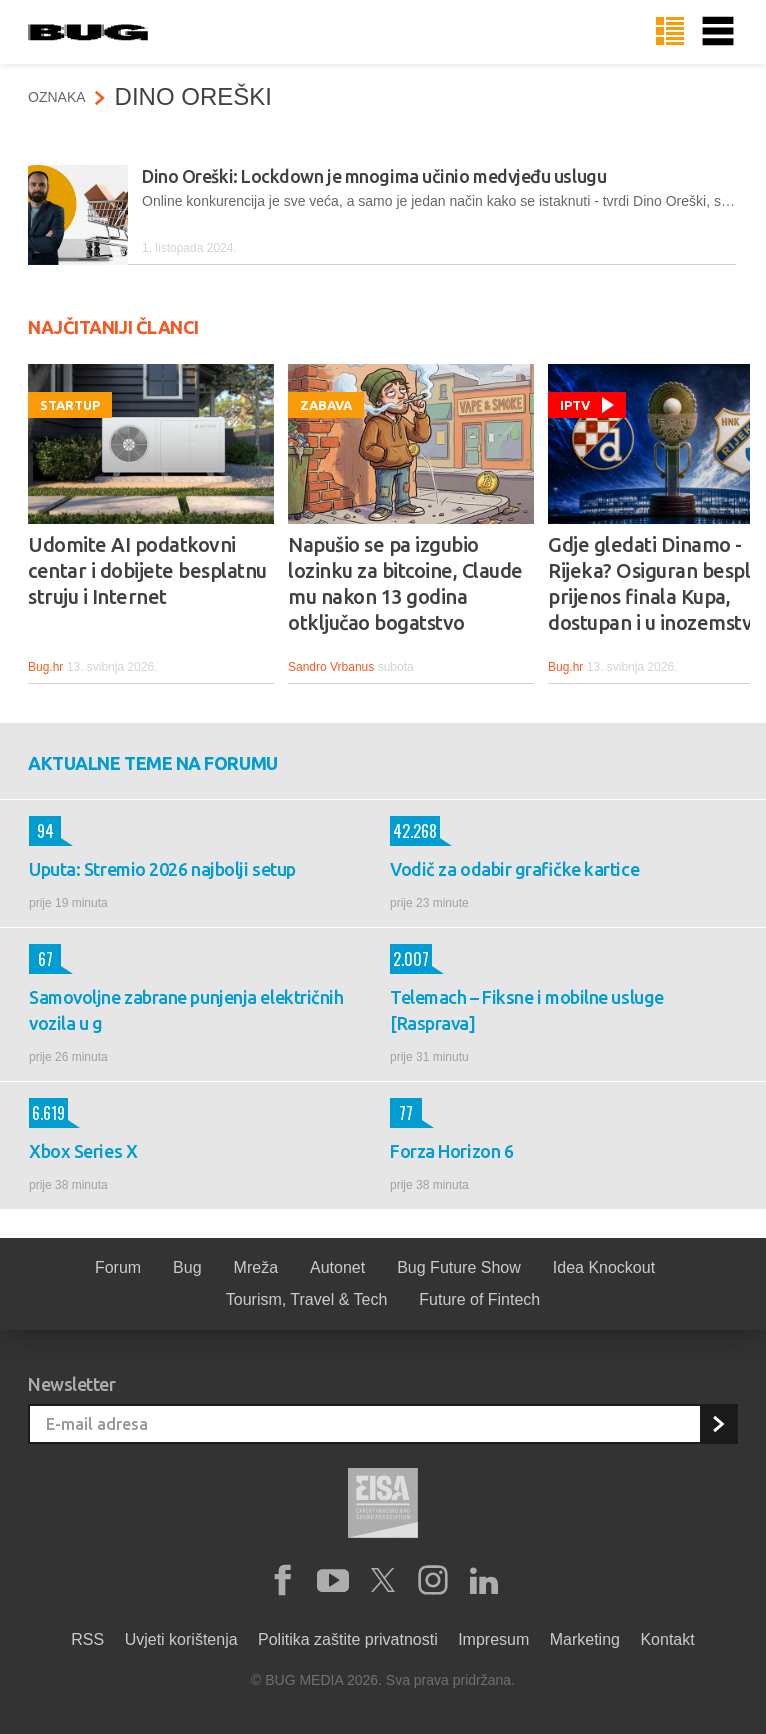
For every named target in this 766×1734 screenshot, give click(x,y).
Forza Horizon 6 (451, 1151)
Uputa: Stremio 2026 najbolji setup (162, 869)
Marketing (585, 1639)
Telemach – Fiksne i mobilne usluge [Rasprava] (527, 1010)
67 (41, 959)
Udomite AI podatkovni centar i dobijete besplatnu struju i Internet (147, 570)
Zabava (326, 405)
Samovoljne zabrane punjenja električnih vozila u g (186, 1010)
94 (41, 831)
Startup (70, 405)
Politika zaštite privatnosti (348, 1639)
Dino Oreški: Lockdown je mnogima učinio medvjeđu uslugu (374, 176)
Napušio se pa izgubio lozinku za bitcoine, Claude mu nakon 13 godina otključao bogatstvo (405, 583)
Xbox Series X (83, 1151)
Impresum (493, 1639)
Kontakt (667, 1639)
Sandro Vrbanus (331, 667)
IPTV (575, 405)
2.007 (409, 959)
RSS (87, 1639)
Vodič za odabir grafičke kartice (514, 869)
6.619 (47, 1113)
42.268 (413, 831)
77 (401, 1113)
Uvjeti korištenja (181, 1639)
